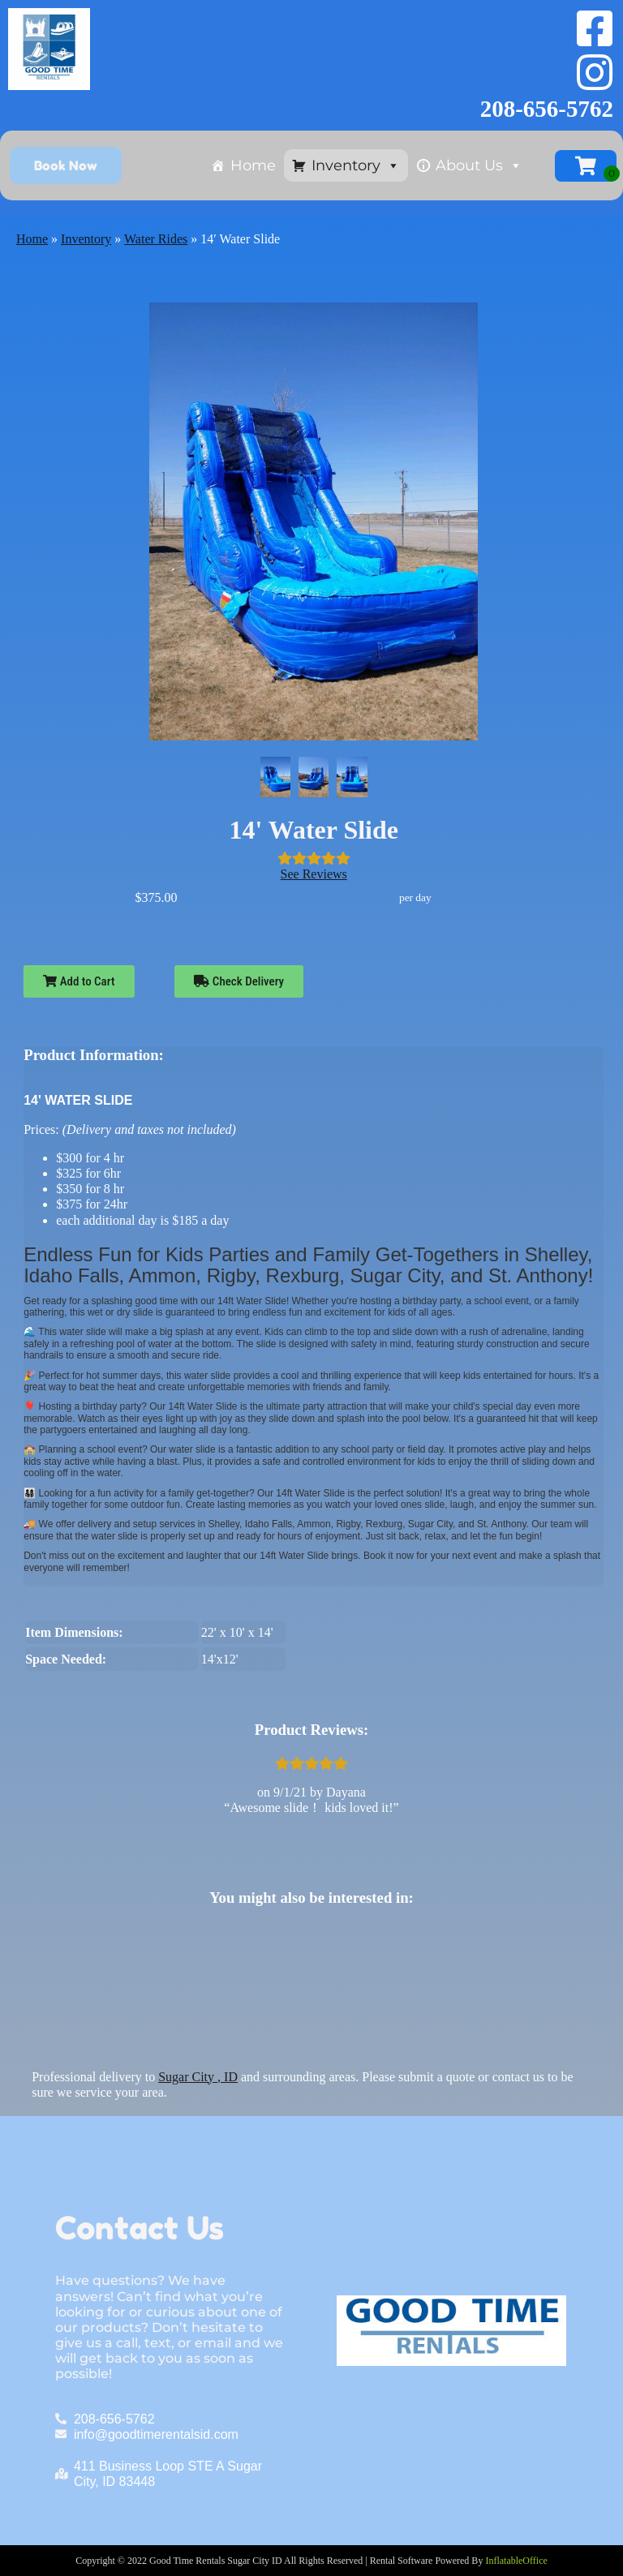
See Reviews (314, 874)
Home (253, 165)
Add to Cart (78, 981)
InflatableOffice (516, 2560)
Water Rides (155, 239)
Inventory (356, 165)
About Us (479, 165)
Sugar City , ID (198, 2077)
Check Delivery (239, 981)
